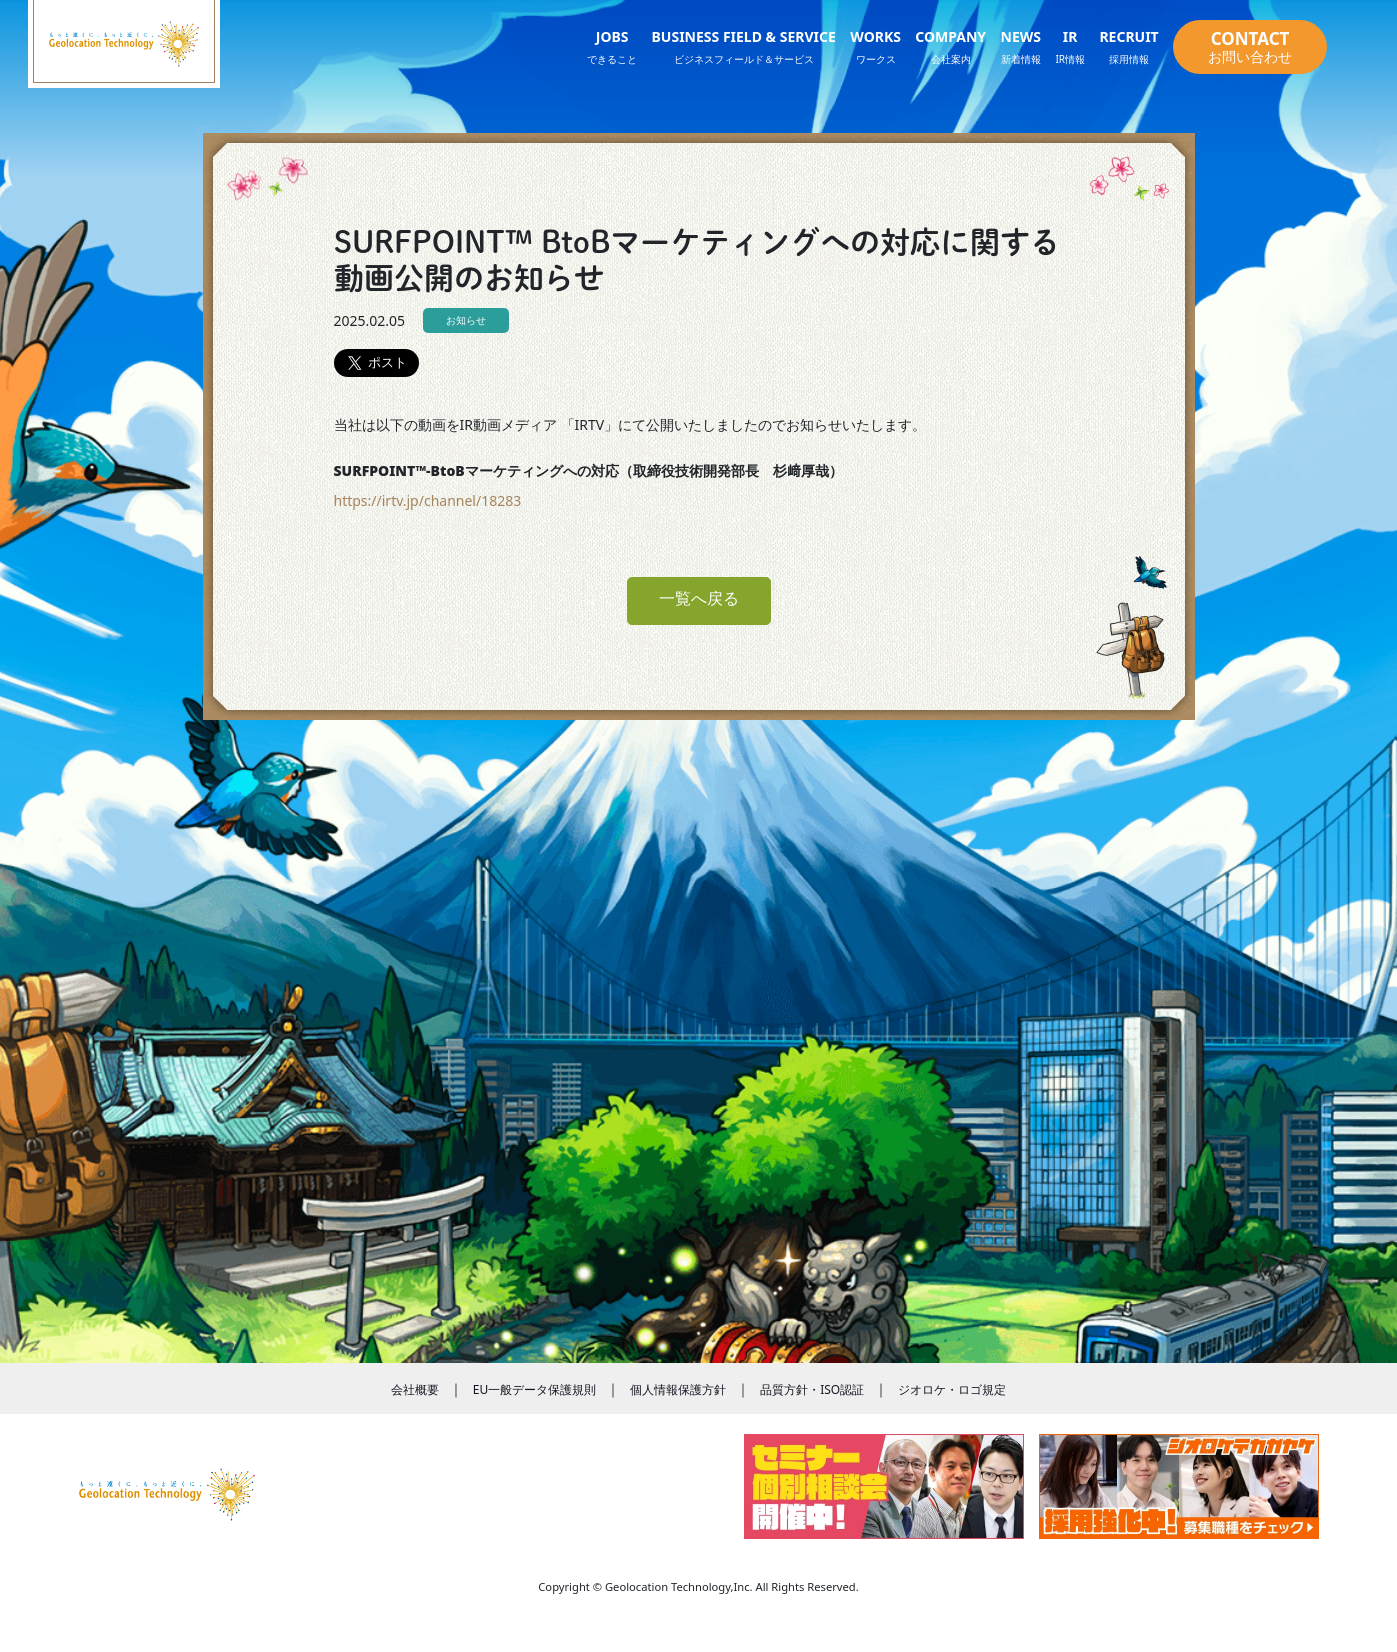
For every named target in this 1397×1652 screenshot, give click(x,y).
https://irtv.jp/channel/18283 (428, 500)
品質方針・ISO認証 (812, 1389)
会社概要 (415, 1389)
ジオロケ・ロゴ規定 (952, 1389)
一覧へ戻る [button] (699, 598)
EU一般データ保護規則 (534, 1389)
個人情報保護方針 (678, 1389)
